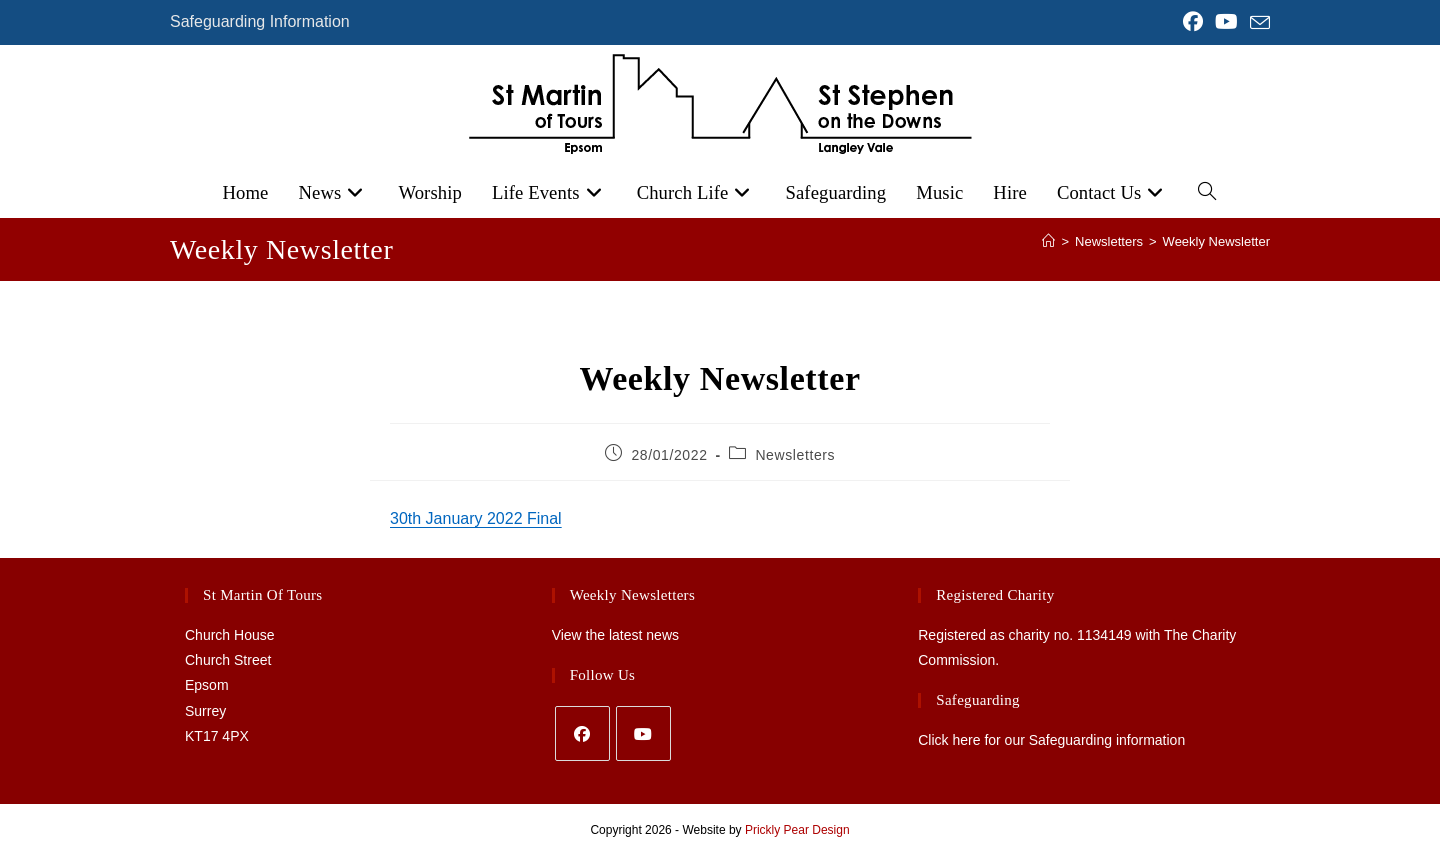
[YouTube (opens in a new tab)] (1226, 22)
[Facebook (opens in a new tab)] (1193, 22)
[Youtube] (643, 733)
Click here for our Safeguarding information (1051, 740)
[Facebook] (582, 733)
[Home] (1048, 241)
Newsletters (795, 455)
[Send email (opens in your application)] (1257, 23)
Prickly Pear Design (797, 830)
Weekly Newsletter (1216, 241)
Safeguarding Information (260, 21)
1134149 (1104, 635)
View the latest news (615, 635)
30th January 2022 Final (476, 518)
